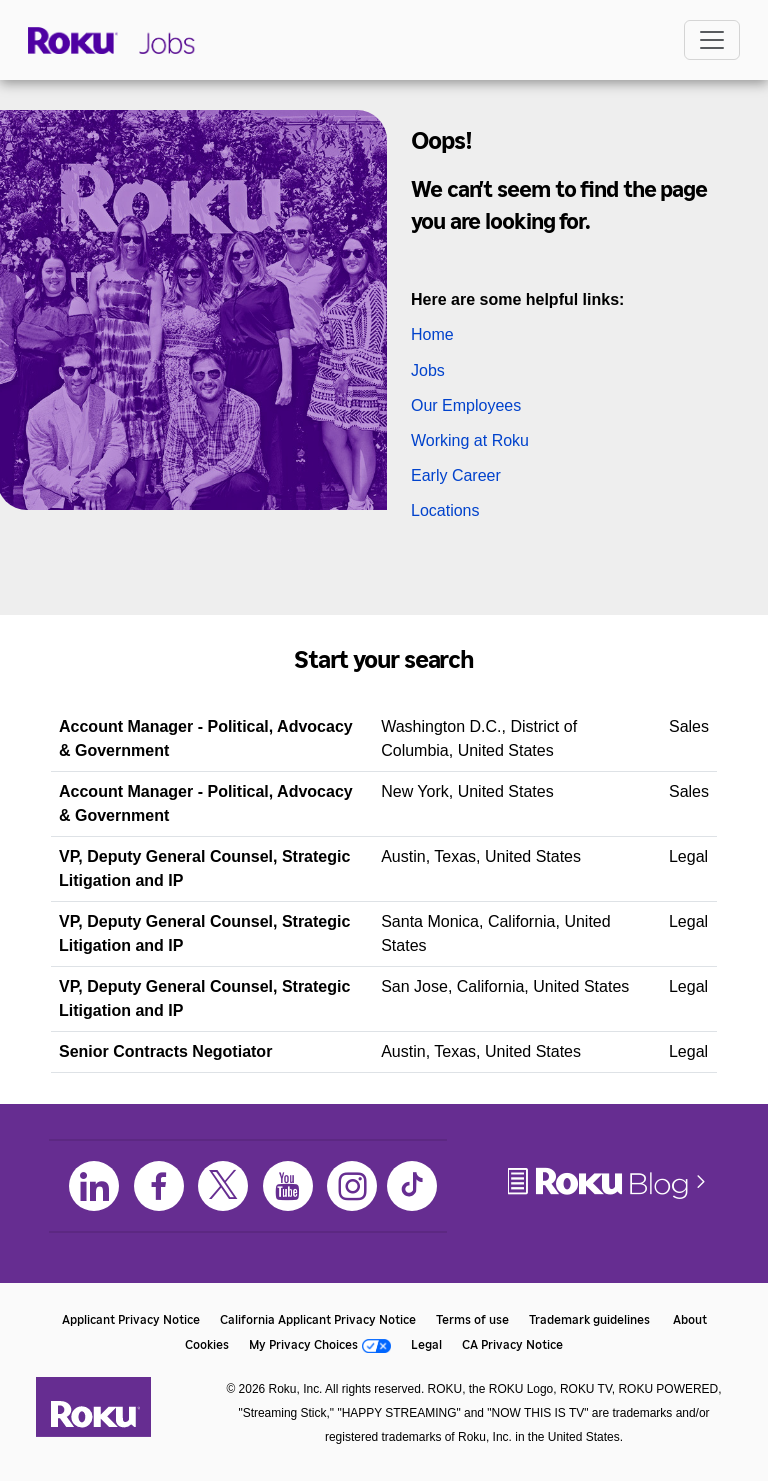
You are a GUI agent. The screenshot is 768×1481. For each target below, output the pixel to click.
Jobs (428, 370)
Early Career (456, 475)
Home (432, 334)
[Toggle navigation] (712, 40)
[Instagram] (352, 1186)
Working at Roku (470, 440)
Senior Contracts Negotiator (165, 1051)
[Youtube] (288, 1186)
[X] (223, 1186)
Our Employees (466, 405)
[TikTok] (412, 1186)
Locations (445, 510)
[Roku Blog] (608, 1197)
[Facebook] (159, 1186)
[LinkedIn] (94, 1186)
